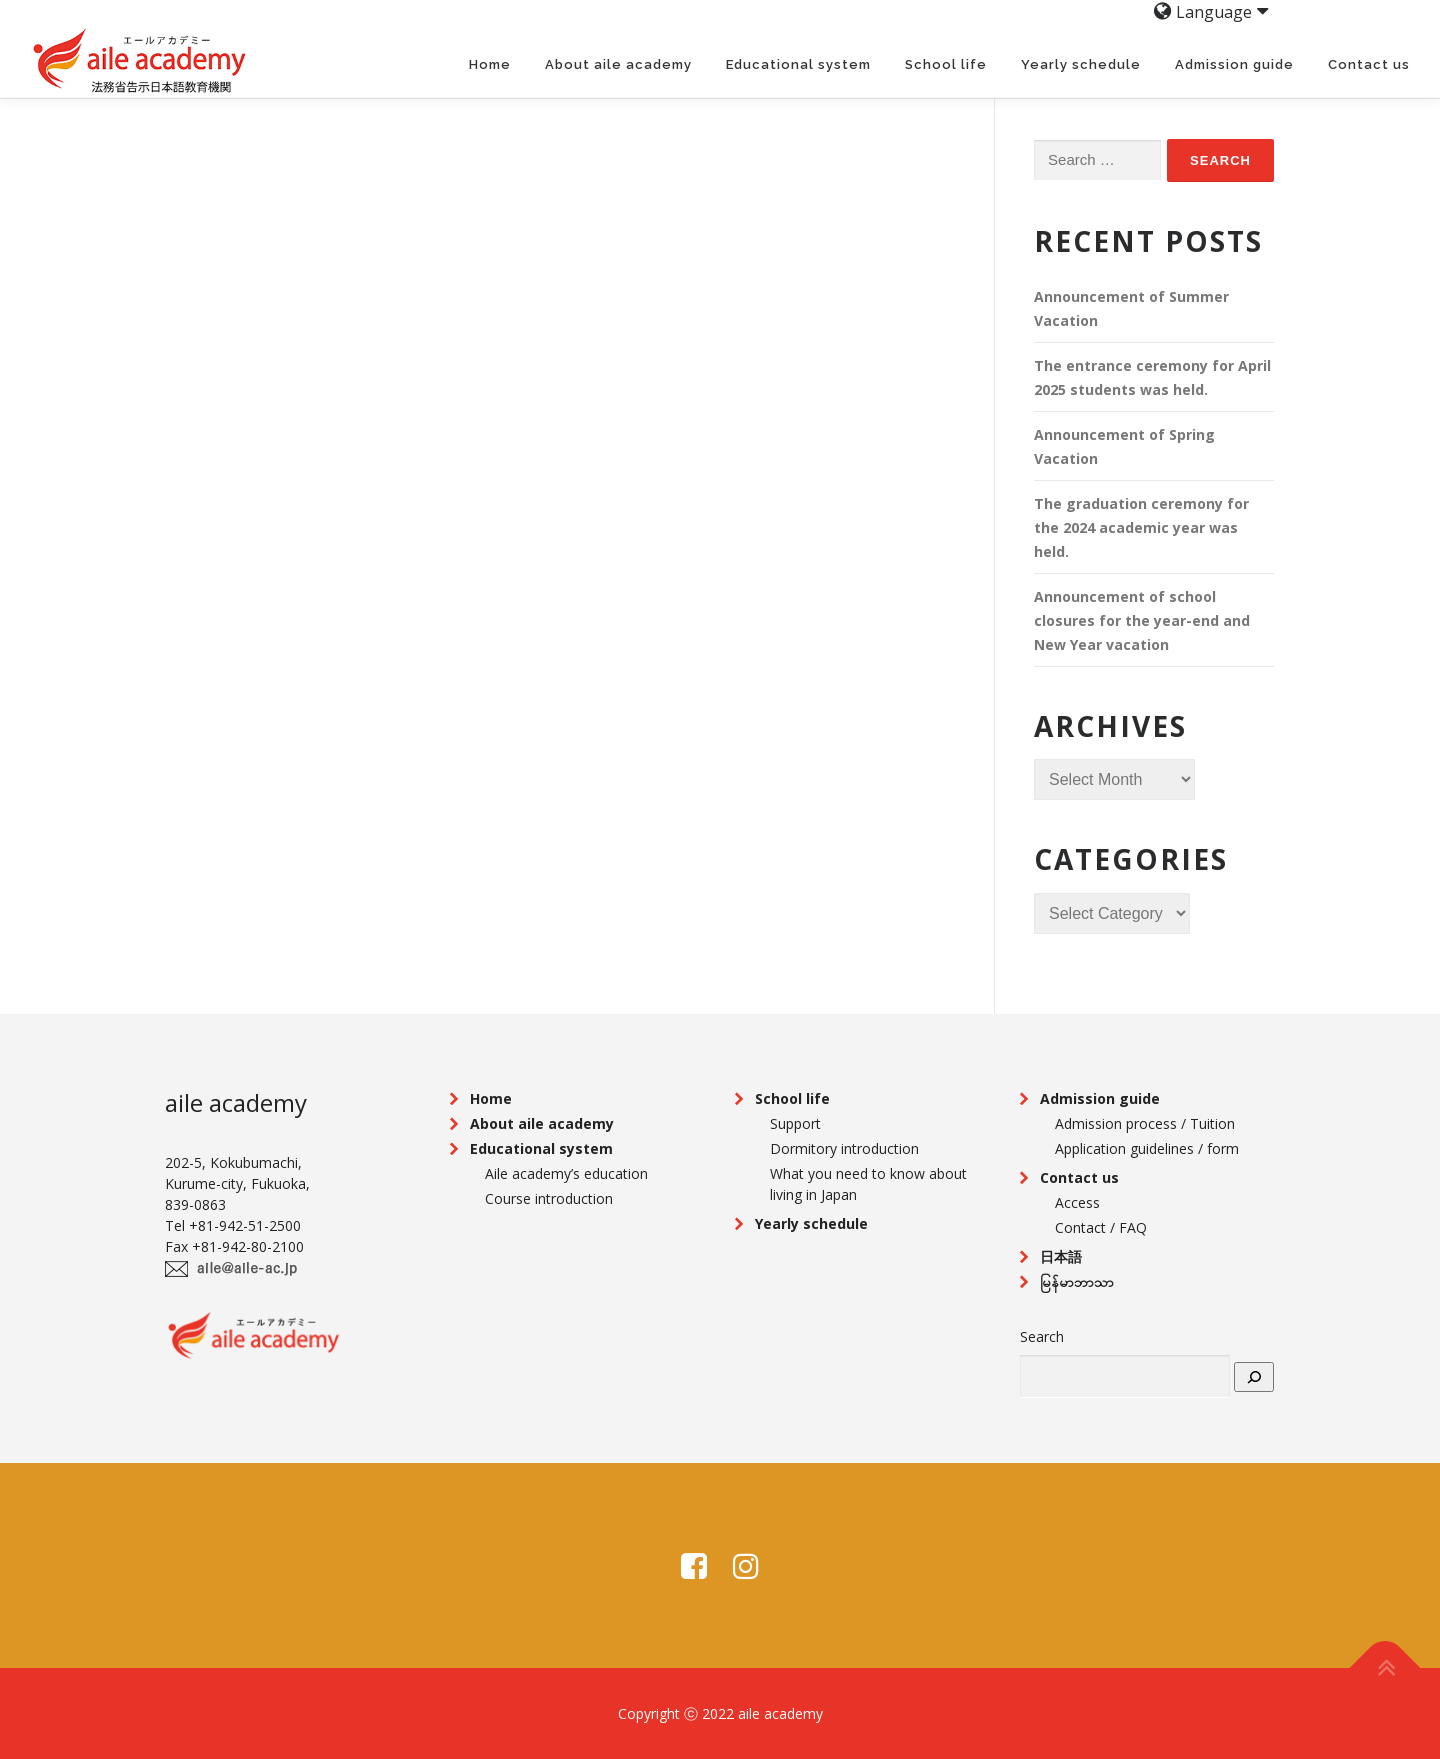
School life (946, 64)
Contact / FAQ (1101, 1227)
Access (1077, 1202)
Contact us (1369, 64)
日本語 (1061, 1256)
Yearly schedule (1081, 64)
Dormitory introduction (844, 1148)
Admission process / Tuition (1145, 1123)
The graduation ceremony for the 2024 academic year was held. (1141, 527)
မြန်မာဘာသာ (1077, 1281)
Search (1042, 1336)
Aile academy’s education (566, 1173)
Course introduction (549, 1198)
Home (490, 64)
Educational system (798, 64)
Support (795, 1123)
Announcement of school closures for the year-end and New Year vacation (1142, 620)
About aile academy (618, 64)
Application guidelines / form (1147, 1148)
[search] (1254, 1377)
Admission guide (1234, 64)
